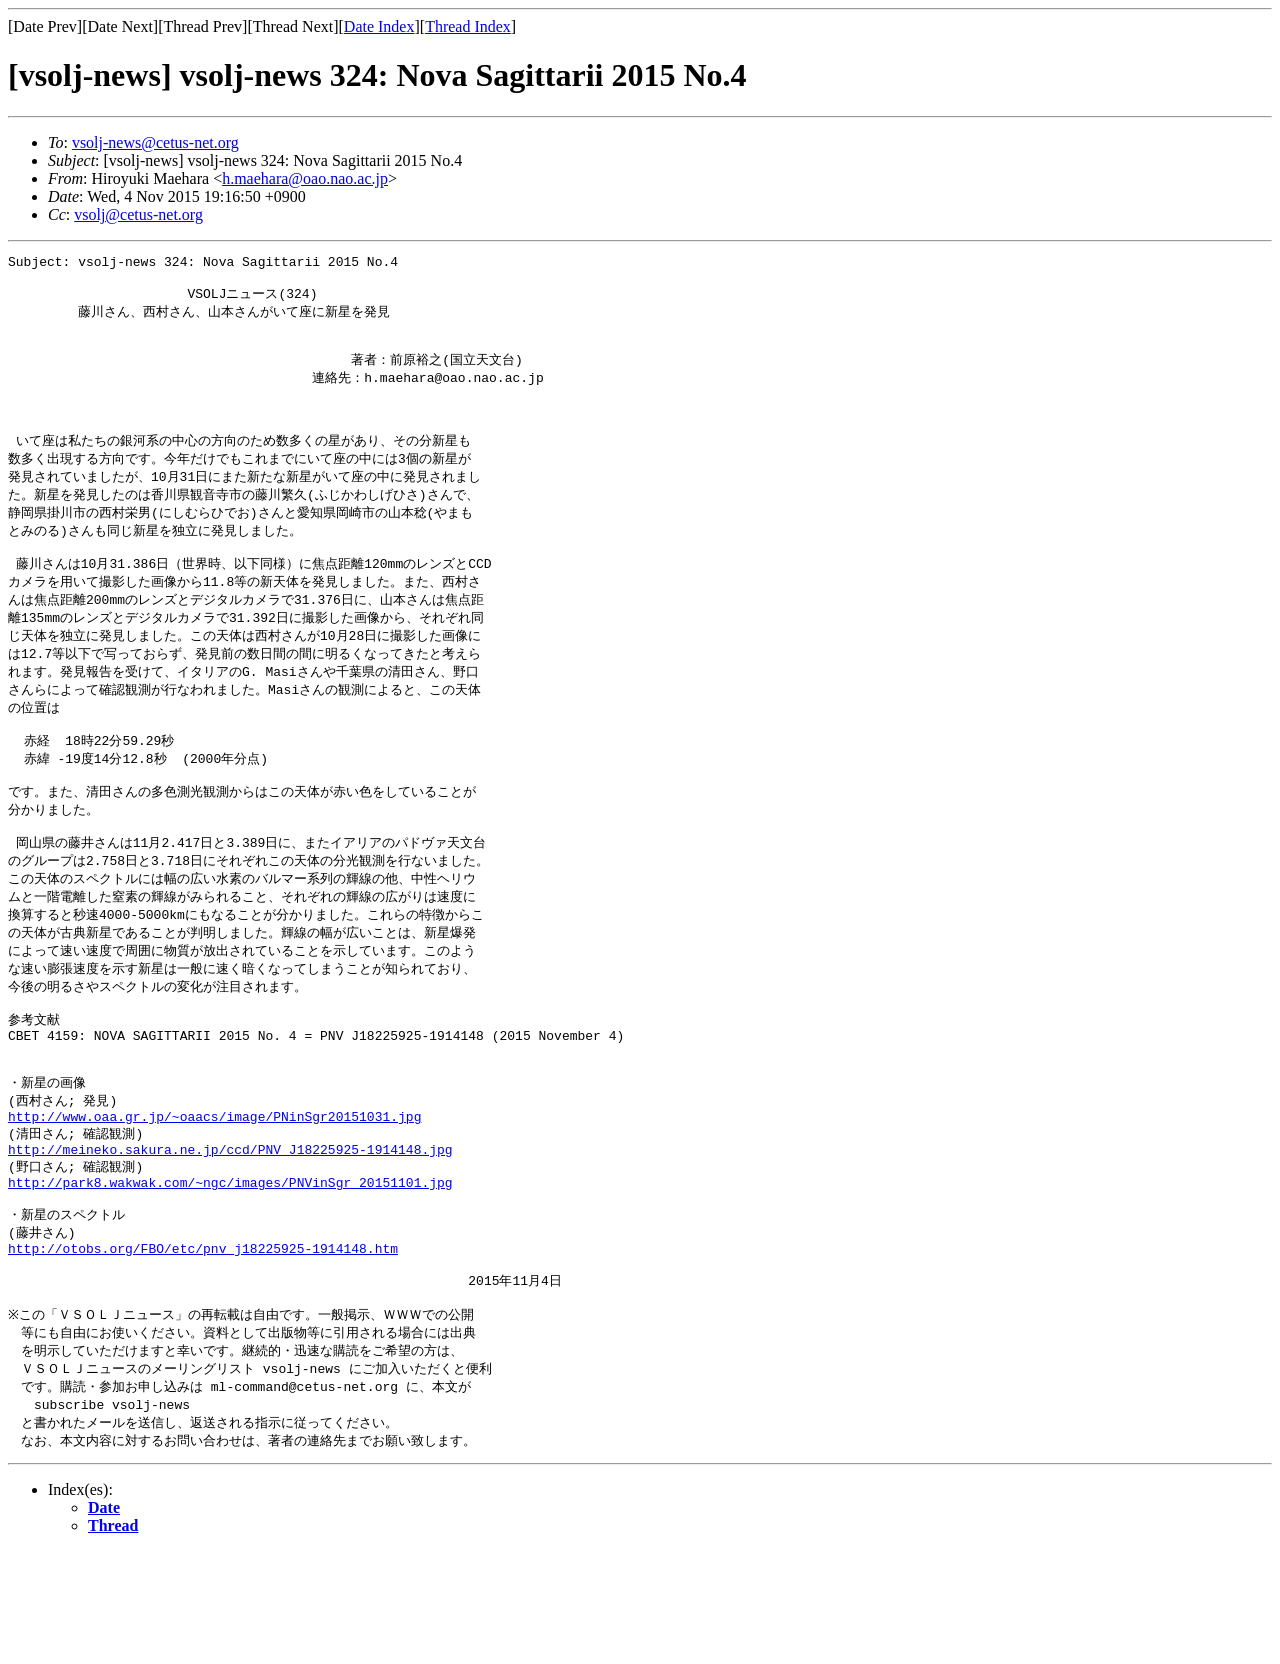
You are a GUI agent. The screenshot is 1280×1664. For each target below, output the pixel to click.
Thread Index (468, 26)
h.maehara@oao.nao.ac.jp (305, 178)
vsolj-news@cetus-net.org (155, 142)
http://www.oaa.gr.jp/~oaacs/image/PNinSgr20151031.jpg (214, 1199)
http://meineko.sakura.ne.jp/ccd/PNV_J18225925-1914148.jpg (230, 1236)
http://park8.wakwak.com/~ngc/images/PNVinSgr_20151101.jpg (230, 1273)
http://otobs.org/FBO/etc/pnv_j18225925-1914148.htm (203, 1347)
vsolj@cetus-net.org (138, 214)
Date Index (379, 26)
